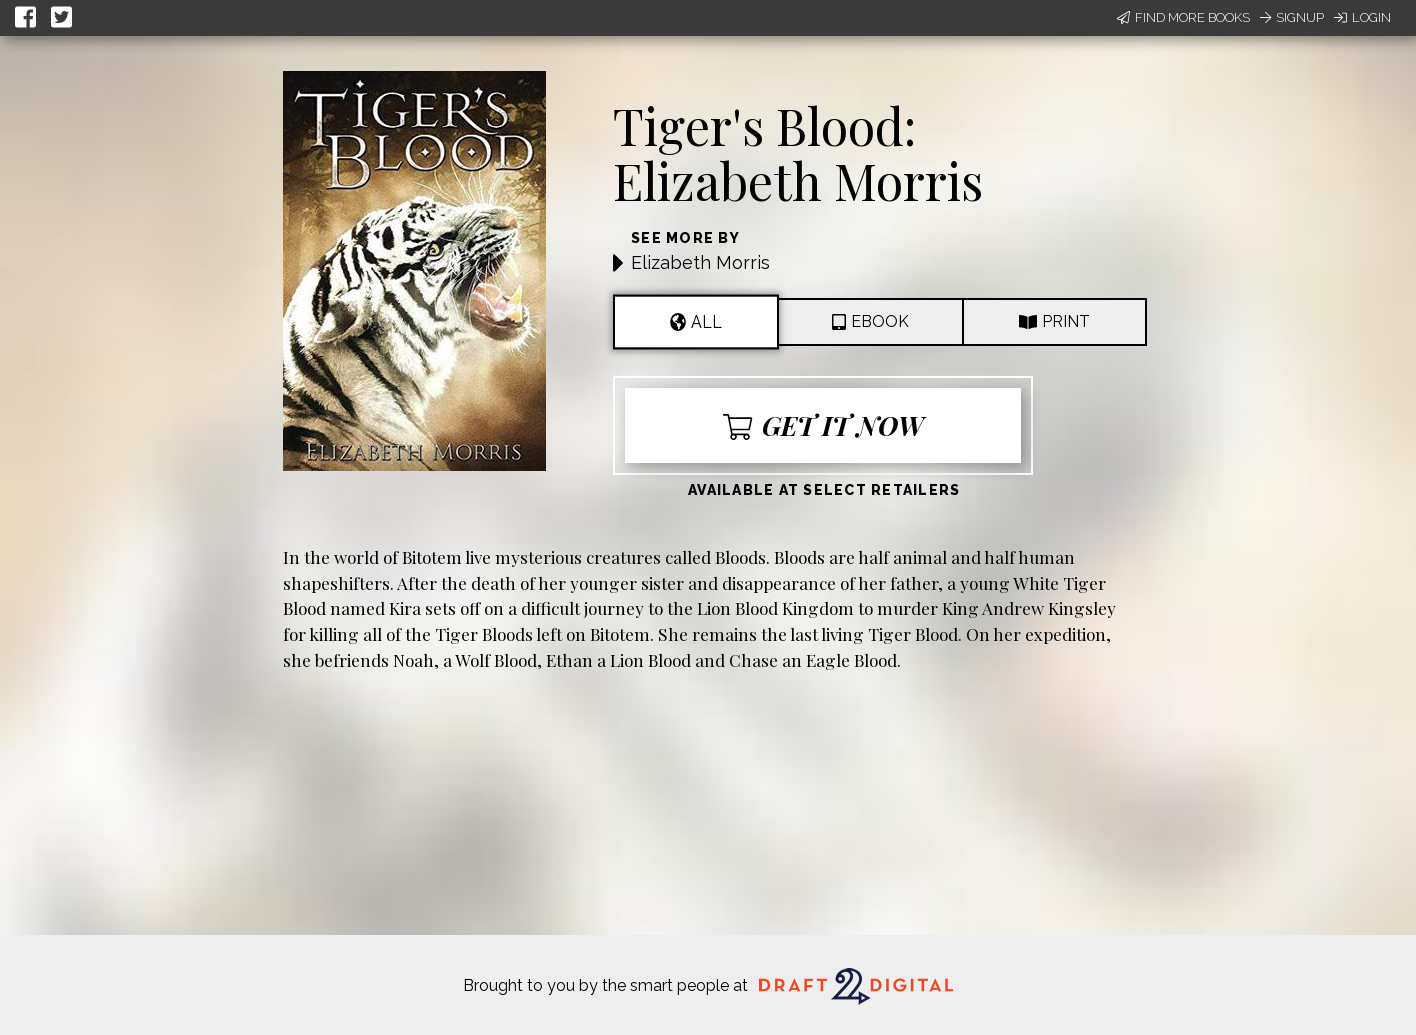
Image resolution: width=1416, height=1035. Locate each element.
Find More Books (1183, 17)
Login (1362, 17)
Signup (1292, 17)
